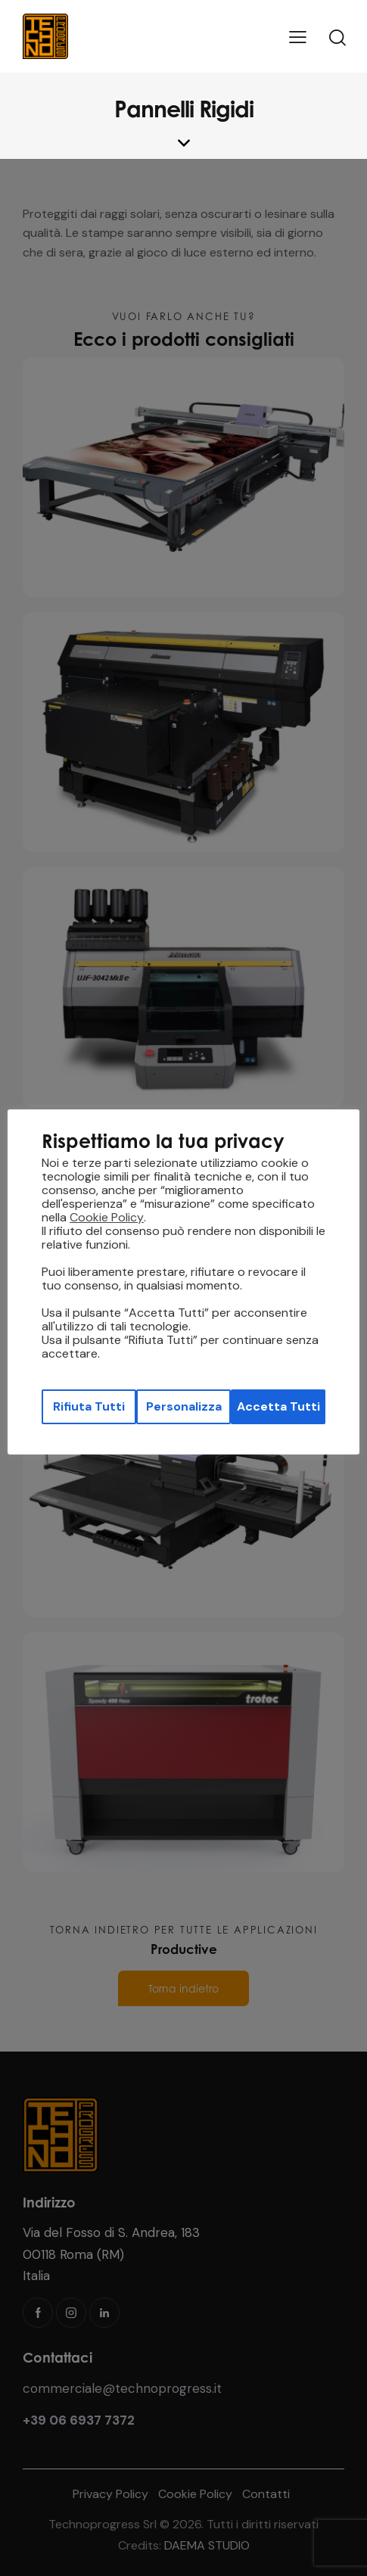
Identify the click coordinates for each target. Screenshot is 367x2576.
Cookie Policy (107, 1217)
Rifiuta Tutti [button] (89, 1406)
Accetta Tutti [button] (278, 1406)
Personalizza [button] (184, 1406)
